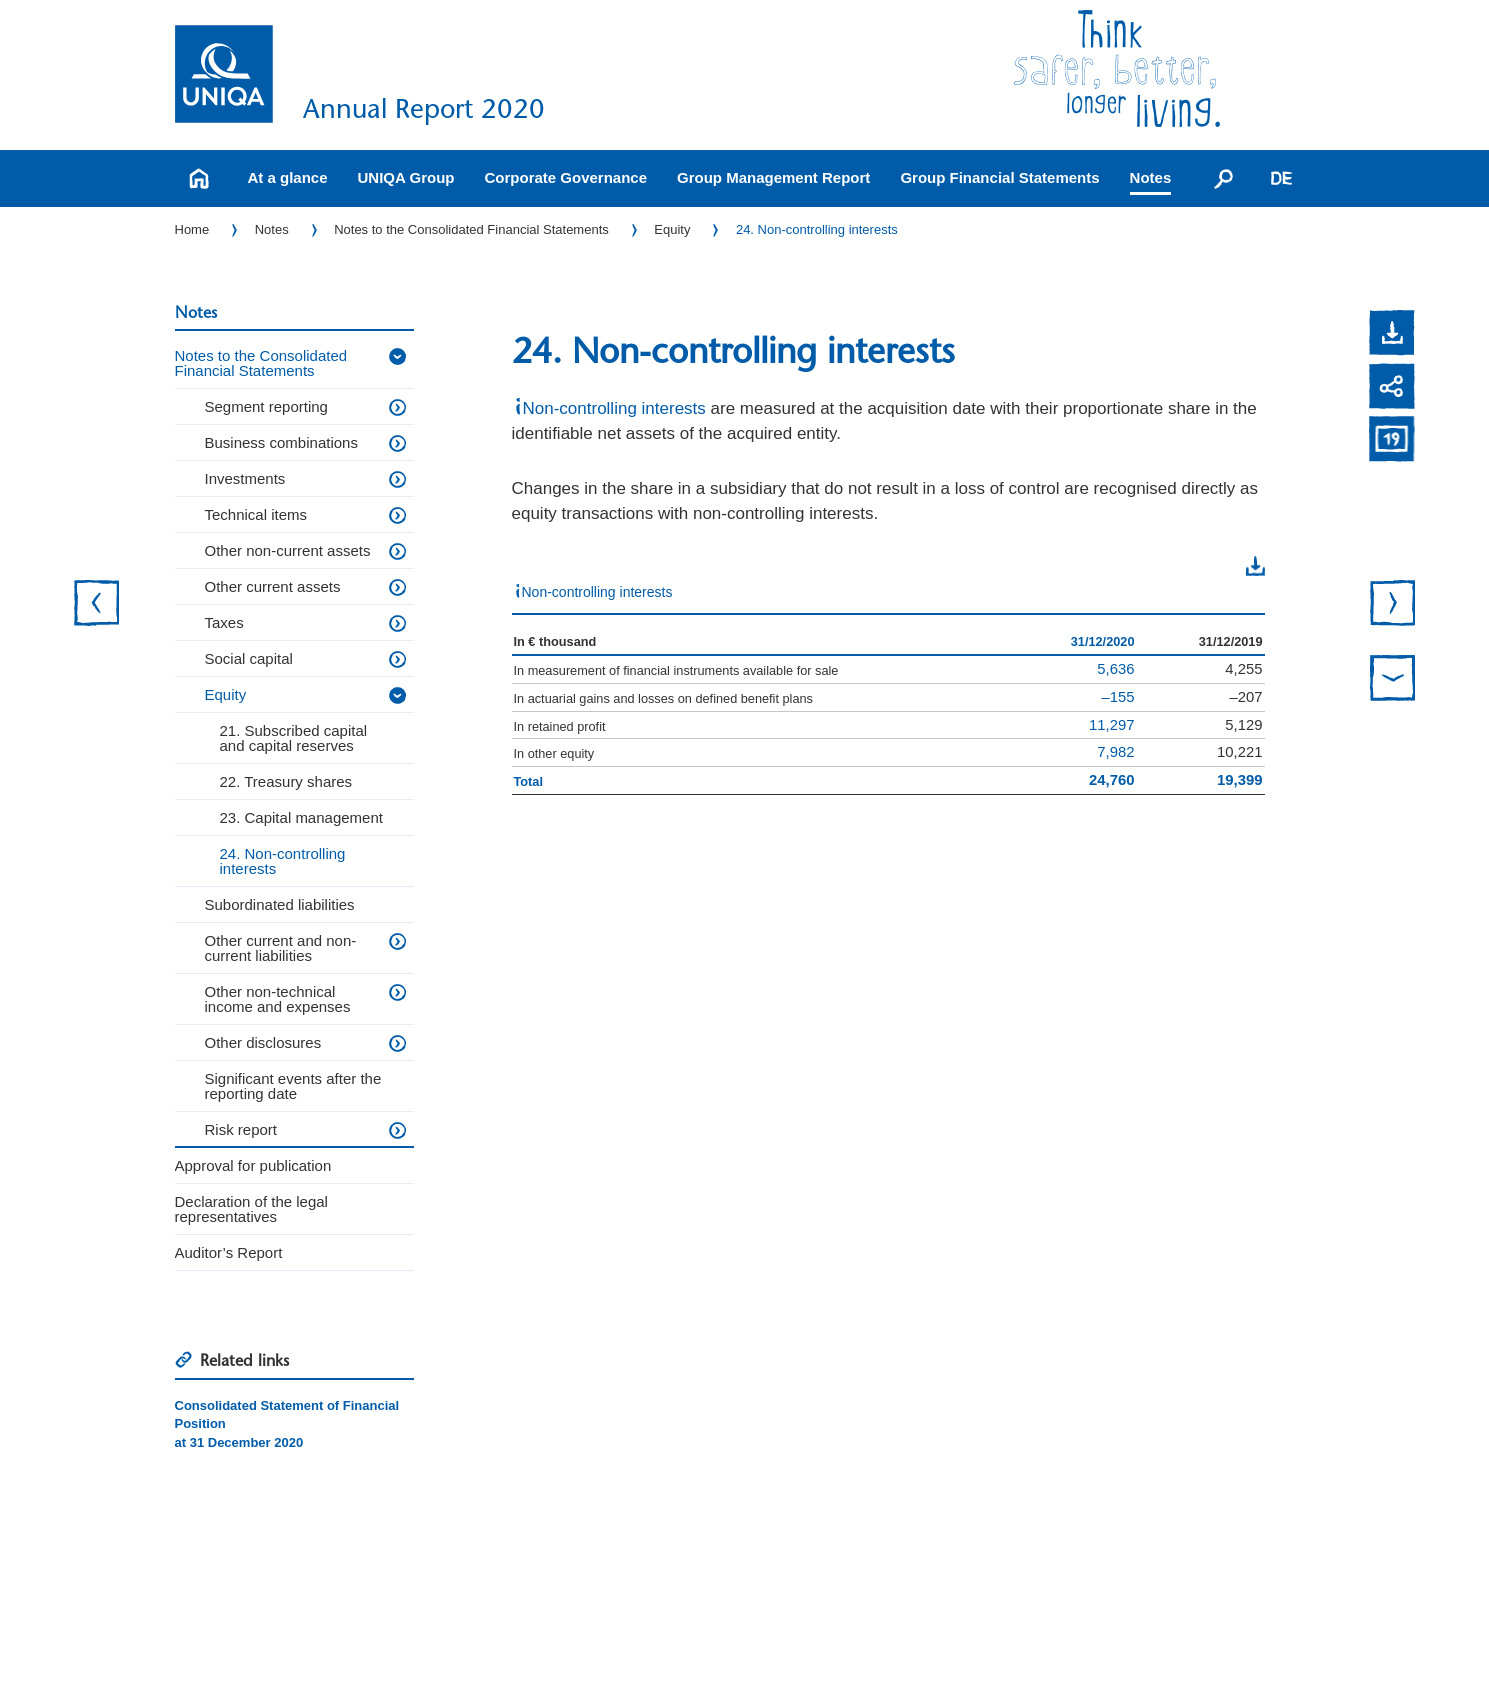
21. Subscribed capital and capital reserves (294, 738)
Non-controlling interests (614, 408)
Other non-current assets (288, 550)
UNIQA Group (406, 177)
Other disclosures (263, 1042)
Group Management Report (773, 177)
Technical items (256, 514)
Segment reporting (266, 406)
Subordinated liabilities (280, 904)
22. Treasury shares (286, 781)
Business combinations (281, 442)
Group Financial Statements (999, 177)
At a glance (288, 177)
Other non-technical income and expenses (278, 999)
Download (1215, 566)
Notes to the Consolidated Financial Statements (471, 229)
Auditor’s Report (229, 1252)
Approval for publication (253, 1165)
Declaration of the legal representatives (251, 1209)
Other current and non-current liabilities (281, 948)
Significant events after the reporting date (293, 1086)
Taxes (224, 622)
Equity (672, 229)
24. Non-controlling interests (817, 229)
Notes (1151, 177)
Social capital (249, 658)
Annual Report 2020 (424, 108)
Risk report (241, 1129)
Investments (245, 478)
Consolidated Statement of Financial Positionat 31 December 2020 (287, 1423)
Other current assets (273, 586)
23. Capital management (301, 817)
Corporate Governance (565, 177)
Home (192, 229)
